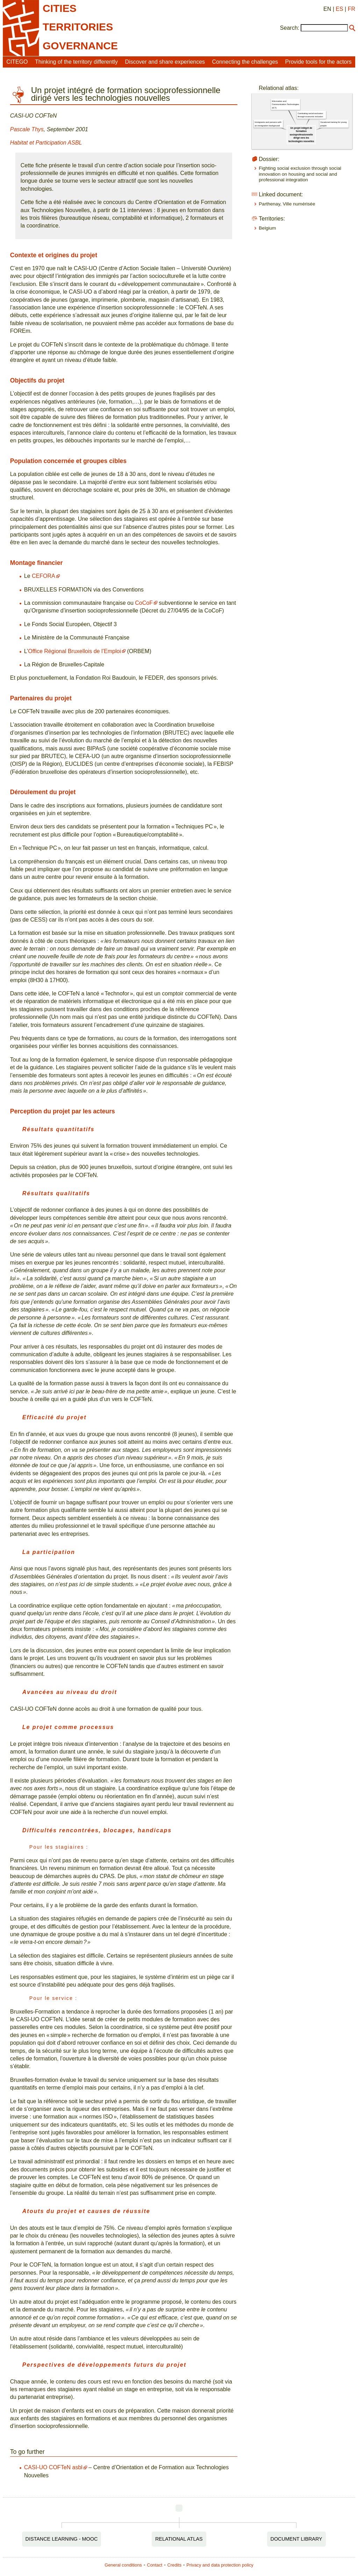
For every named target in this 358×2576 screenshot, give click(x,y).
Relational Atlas (179, 2539)
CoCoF (144, 603)
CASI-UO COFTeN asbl (53, 2467)
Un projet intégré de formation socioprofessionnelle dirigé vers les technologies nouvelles (301, 134)
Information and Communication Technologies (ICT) (285, 104)
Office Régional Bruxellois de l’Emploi (74, 651)
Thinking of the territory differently (76, 62)
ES (339, 9)
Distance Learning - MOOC (62, 2539)
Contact (154, 2565)
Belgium (267, 228)
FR (351, 9)
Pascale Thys (27, 129)
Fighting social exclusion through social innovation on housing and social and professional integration (300, 174)
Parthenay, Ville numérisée (287, 203)
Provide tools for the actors (318, 62)
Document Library (296, 2539)
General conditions (123, 2565)
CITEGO (17, 62)
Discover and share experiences (165, 62)
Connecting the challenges (245, 62)
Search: (289, 28)
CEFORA (43, 576)
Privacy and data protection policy (219, 2565)
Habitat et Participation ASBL (46, 143)
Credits (174, 2565)
